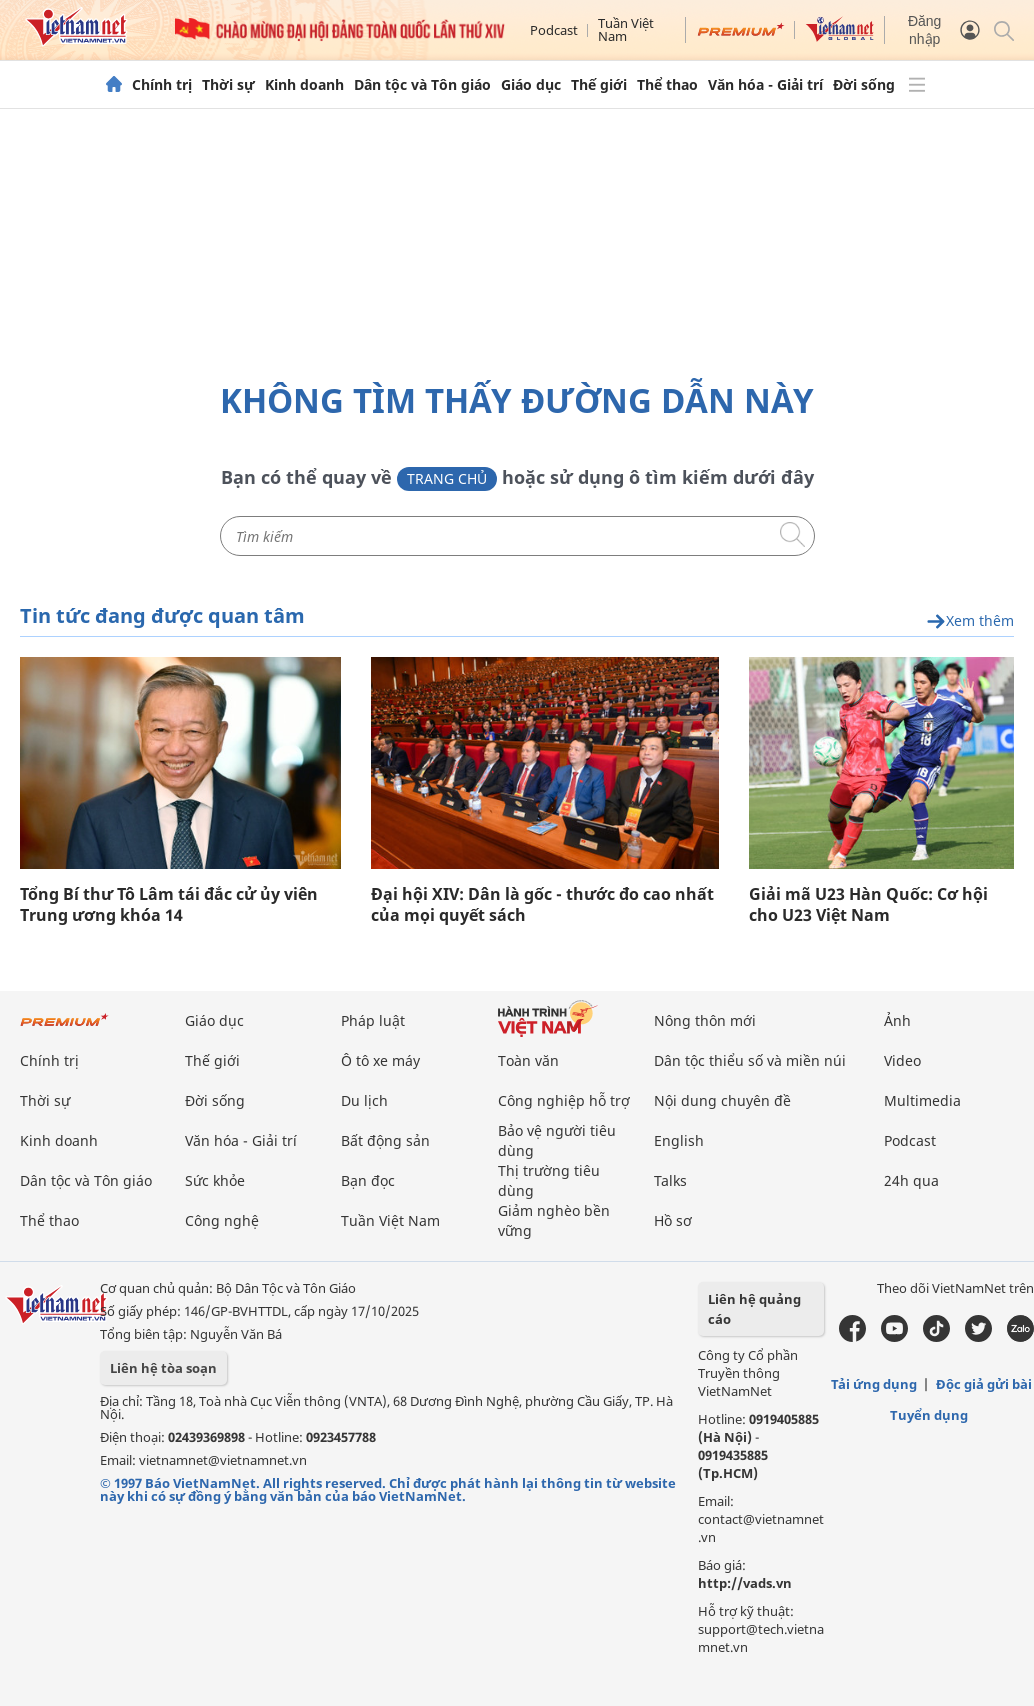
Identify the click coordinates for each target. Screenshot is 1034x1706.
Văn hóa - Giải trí (765, 85)
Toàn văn (528, 1060)
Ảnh (897, 1020)
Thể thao (667, 85)
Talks (670, 1180)
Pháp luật (373, 1020)
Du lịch (364, 1100)
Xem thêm (970, 621)
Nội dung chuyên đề (722, 1100)
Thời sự (228, 85)
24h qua (911, 1180)
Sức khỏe (215, 1180)
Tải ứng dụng (874, 1384)
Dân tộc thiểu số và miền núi (750, 1060)
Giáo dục (531, 85)
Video (902, 1060)
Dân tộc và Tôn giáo (422, 85)
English (679, 1140)
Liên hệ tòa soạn (163, 1368)
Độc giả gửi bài (984, 1384)
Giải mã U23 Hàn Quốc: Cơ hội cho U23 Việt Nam (868, 905)
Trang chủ (447, 478)
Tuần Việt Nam (626, 29)
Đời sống (864, 85)
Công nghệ (222, 1220)
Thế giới (599, 85)
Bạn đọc (368, 1180)
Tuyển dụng (929, 1415)
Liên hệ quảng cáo (754, 1309)
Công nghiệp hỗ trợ (564, 1100)
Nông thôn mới (705, 1020)
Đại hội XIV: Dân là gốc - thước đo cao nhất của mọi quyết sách (542, 905)
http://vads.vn (745, 1583)
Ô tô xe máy (380, 1060)
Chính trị (162, 85)
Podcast (554, 30)
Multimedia (922, 1100)
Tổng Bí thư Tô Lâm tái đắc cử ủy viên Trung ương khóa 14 (169, 905)
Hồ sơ (673, 1220)
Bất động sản (385, 1140)
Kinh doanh (304, 85)
